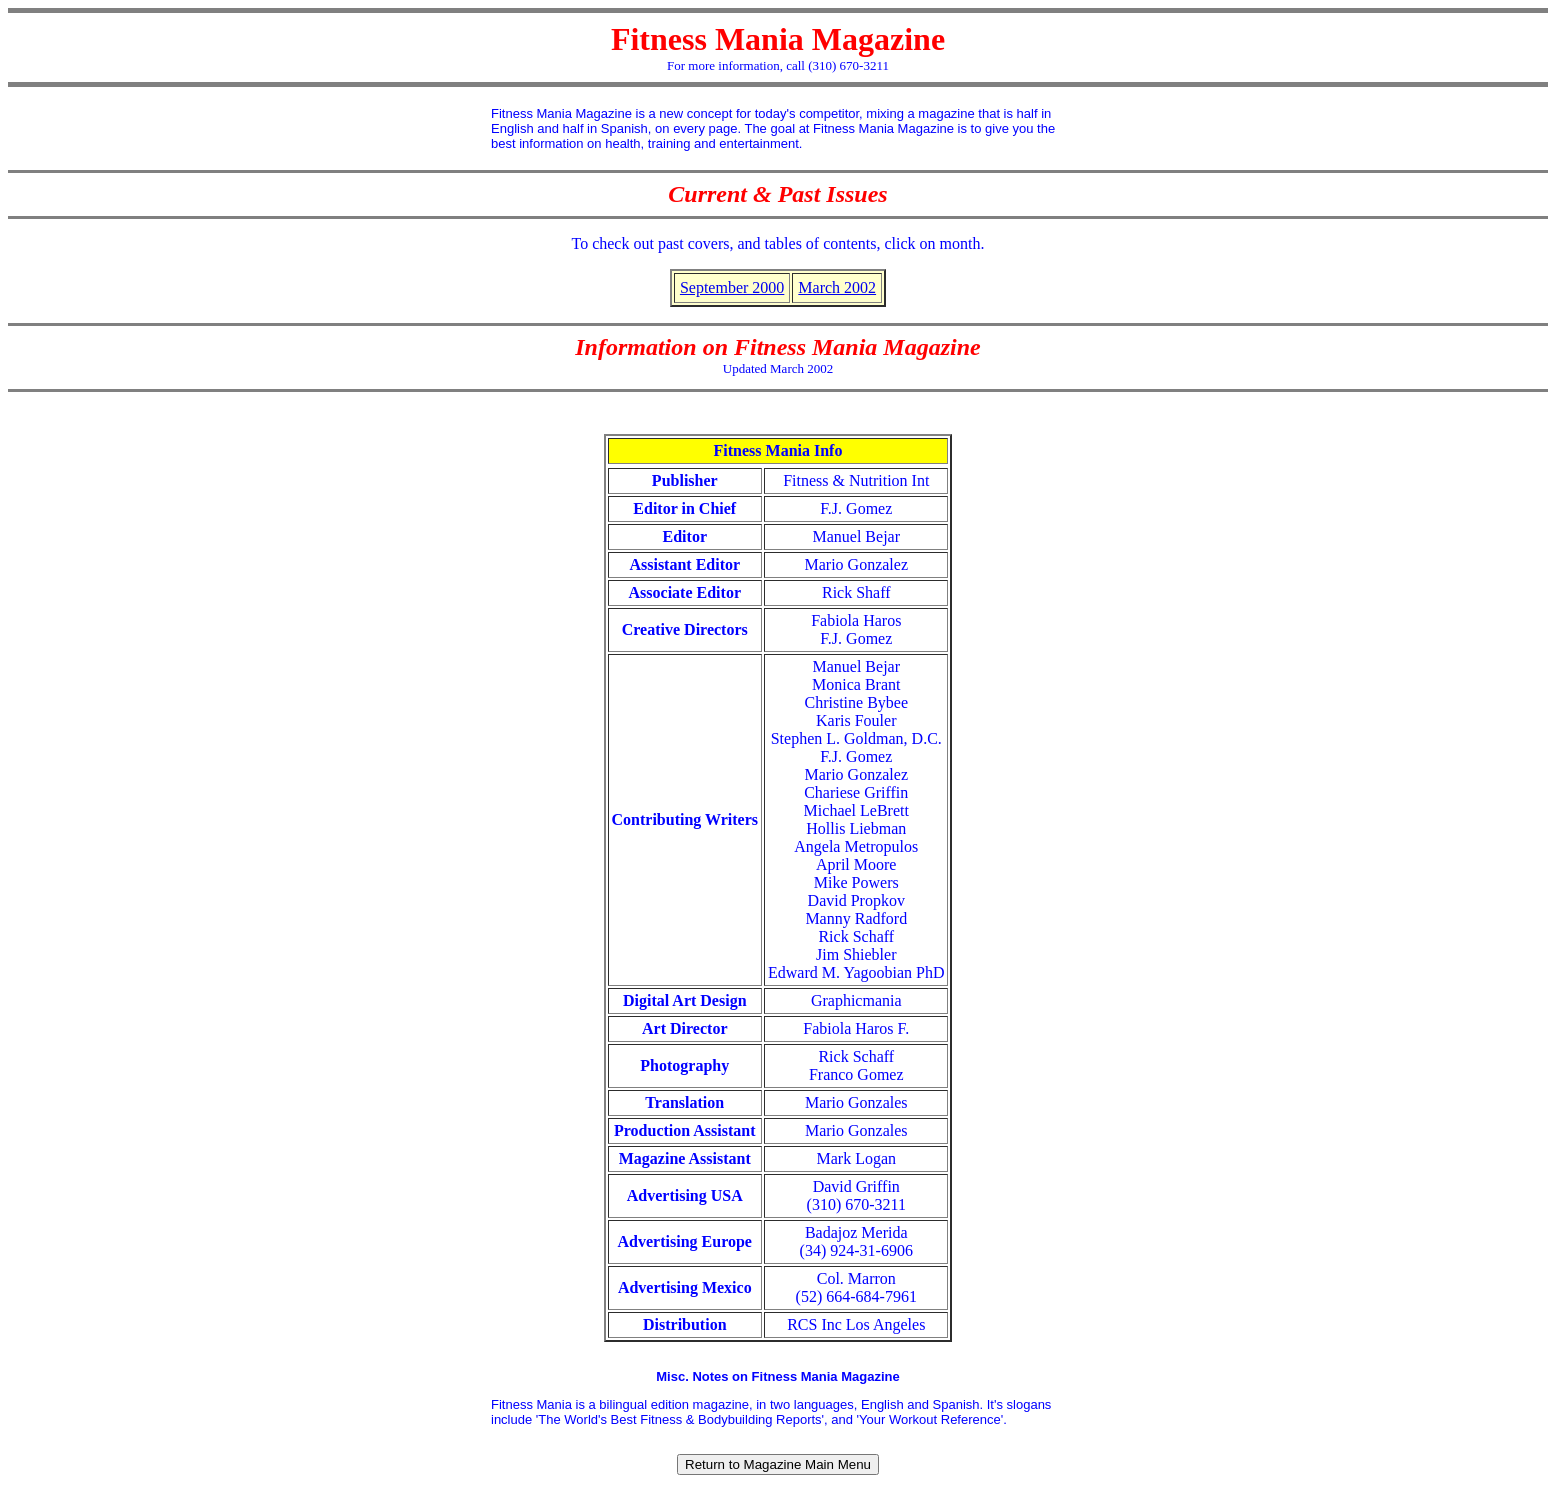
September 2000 (732, 287)
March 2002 (837, 287)
